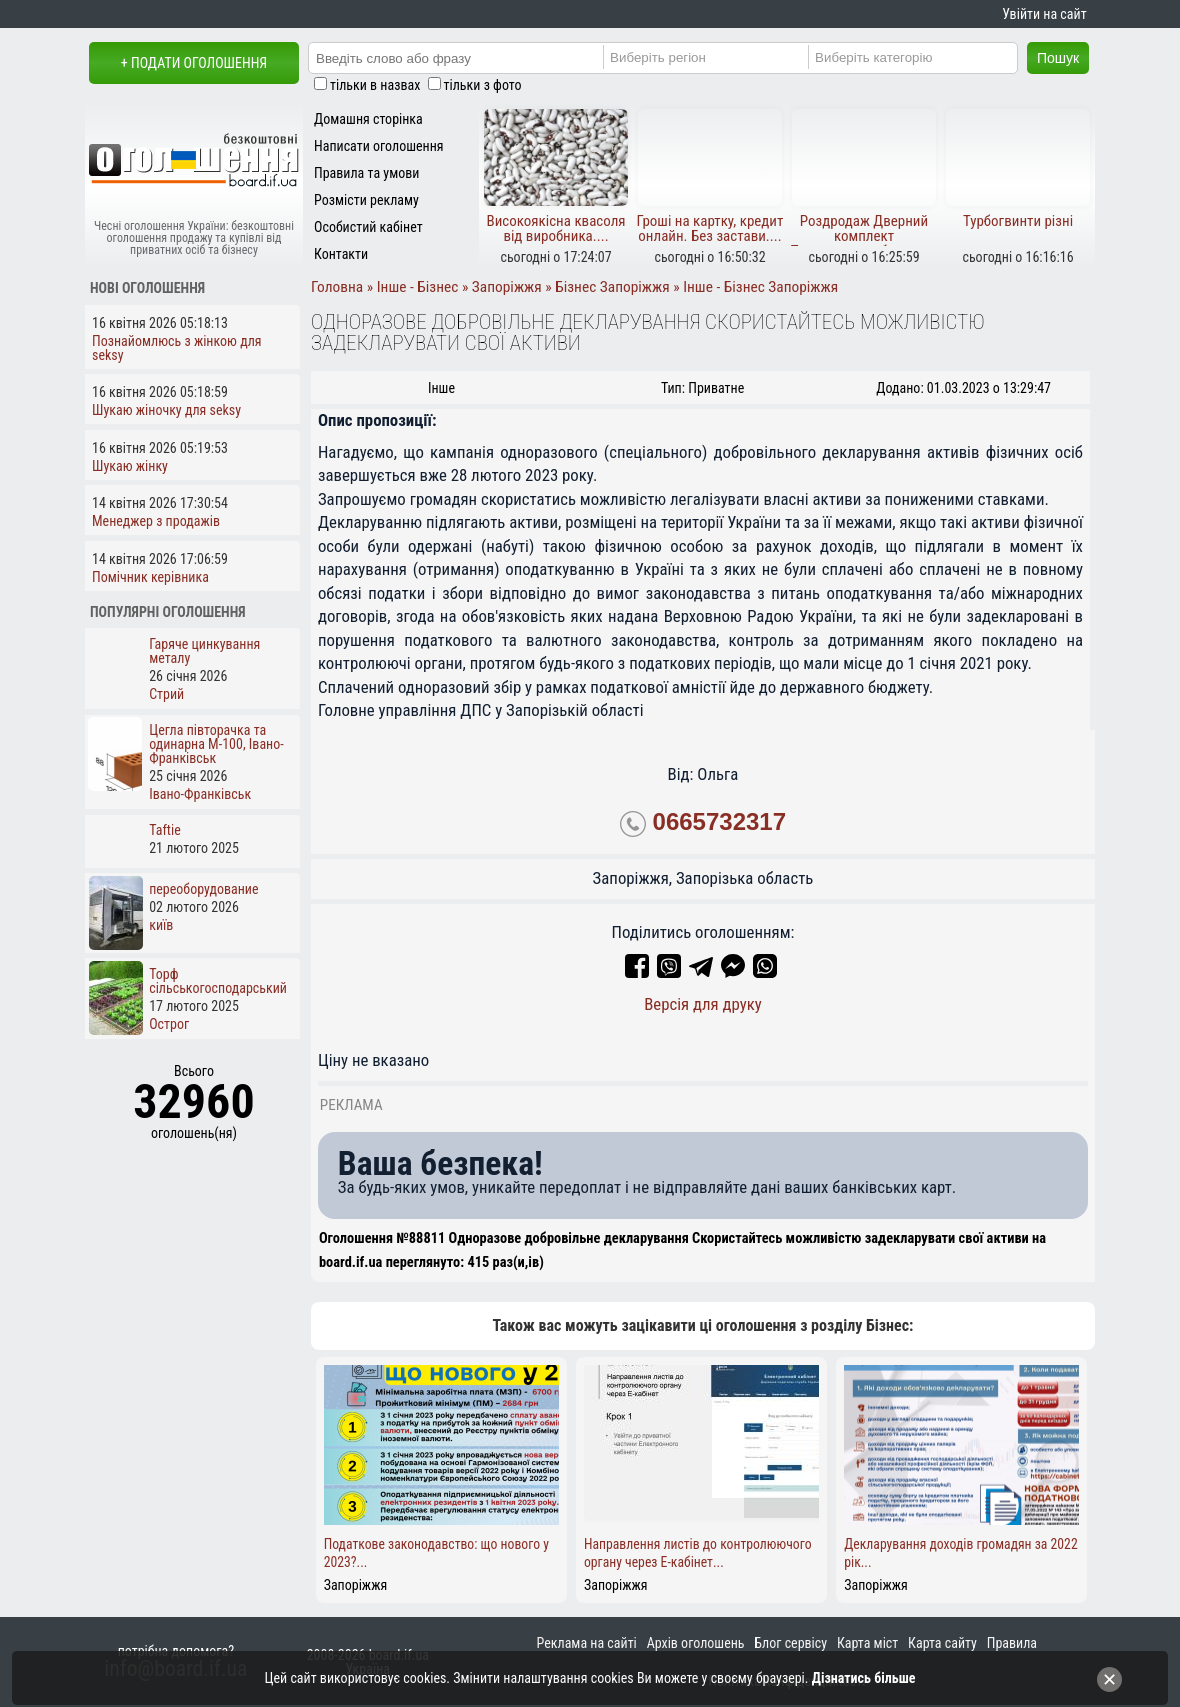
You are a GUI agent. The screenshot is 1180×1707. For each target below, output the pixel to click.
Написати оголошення (379, 146)
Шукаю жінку (130, 466)
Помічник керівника (150, 577)
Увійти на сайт (1044, 14)
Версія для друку (703, 1004)
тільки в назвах (375, 85)
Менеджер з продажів (156, 521)
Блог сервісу (790, 1643)
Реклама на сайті (587, 1643)
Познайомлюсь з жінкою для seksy (177, 348)
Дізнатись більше (864, 1678)
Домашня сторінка (368, 119)
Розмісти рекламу (366, 200)
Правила (1012, 1643)
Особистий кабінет (368, 227)
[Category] (929, 57)
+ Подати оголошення (194, 63)
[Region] (724, 57)
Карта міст (867, 1643)
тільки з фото (483, 85)
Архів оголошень (696, 1643)
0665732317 (719, 821)
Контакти (341, 254)
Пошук (1058, 58)
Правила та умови (366, 173)
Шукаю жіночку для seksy (166, 410)
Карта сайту (942, 1643)
